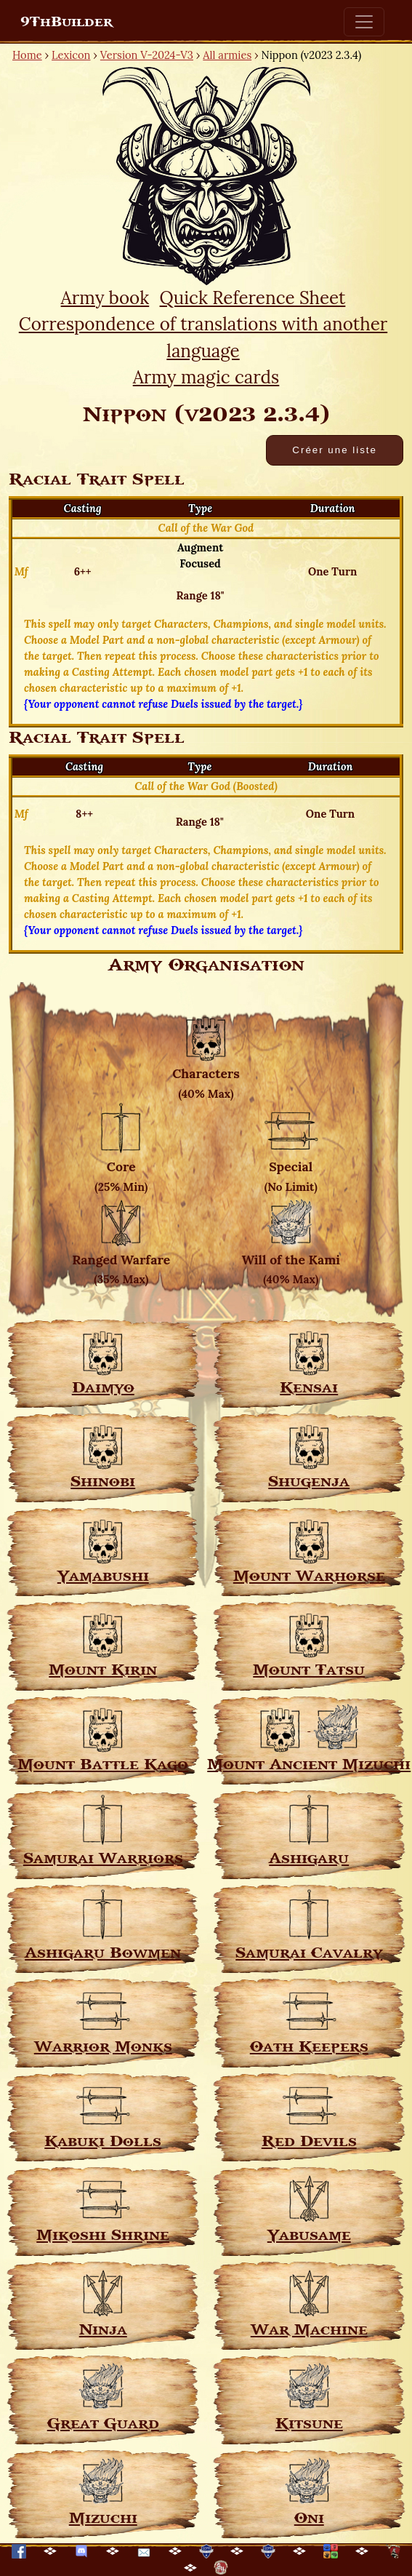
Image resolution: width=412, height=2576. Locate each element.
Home (27, 55)
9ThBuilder (66, 22)
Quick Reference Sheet (253, 298)
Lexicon (71, 55)
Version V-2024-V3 (146, 55)
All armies (227, 55)
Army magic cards (206, 377)
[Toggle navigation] (364, 21)
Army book (105, 298)
